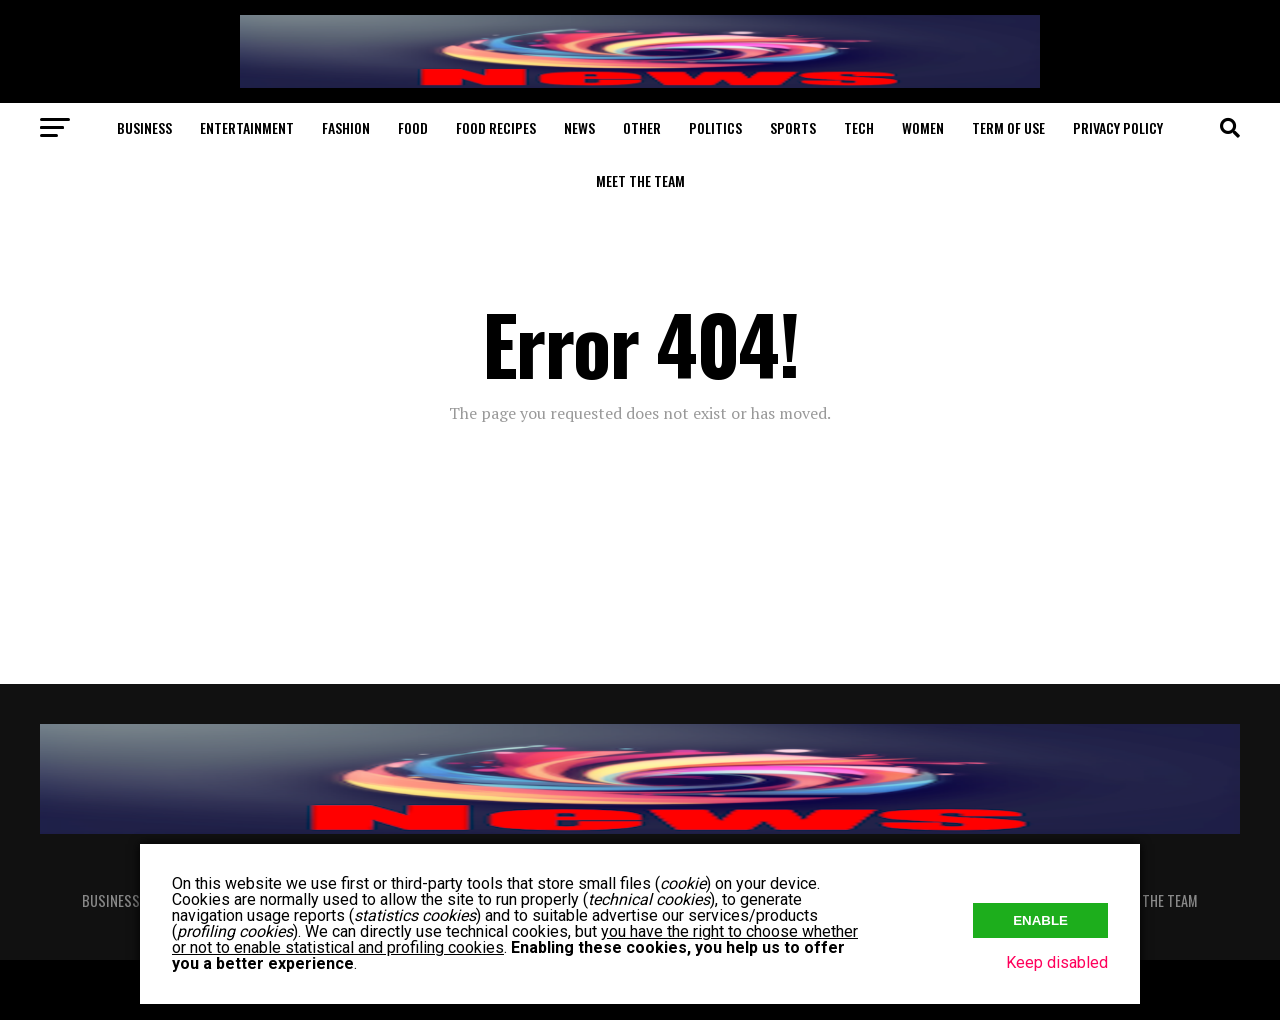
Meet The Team (640, 180)
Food (413, 127)
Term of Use (1008, 127)
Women (923, 127)
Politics (715, 127)
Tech (859, 127)
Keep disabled (1057, 962)
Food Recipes (496, 127)
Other (642, 127)
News (579, 127)
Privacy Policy (1118, 127)
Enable (1040, 920)
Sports (793, 127)
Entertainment (247, 127)
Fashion (346, 127)
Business (144, 127)
